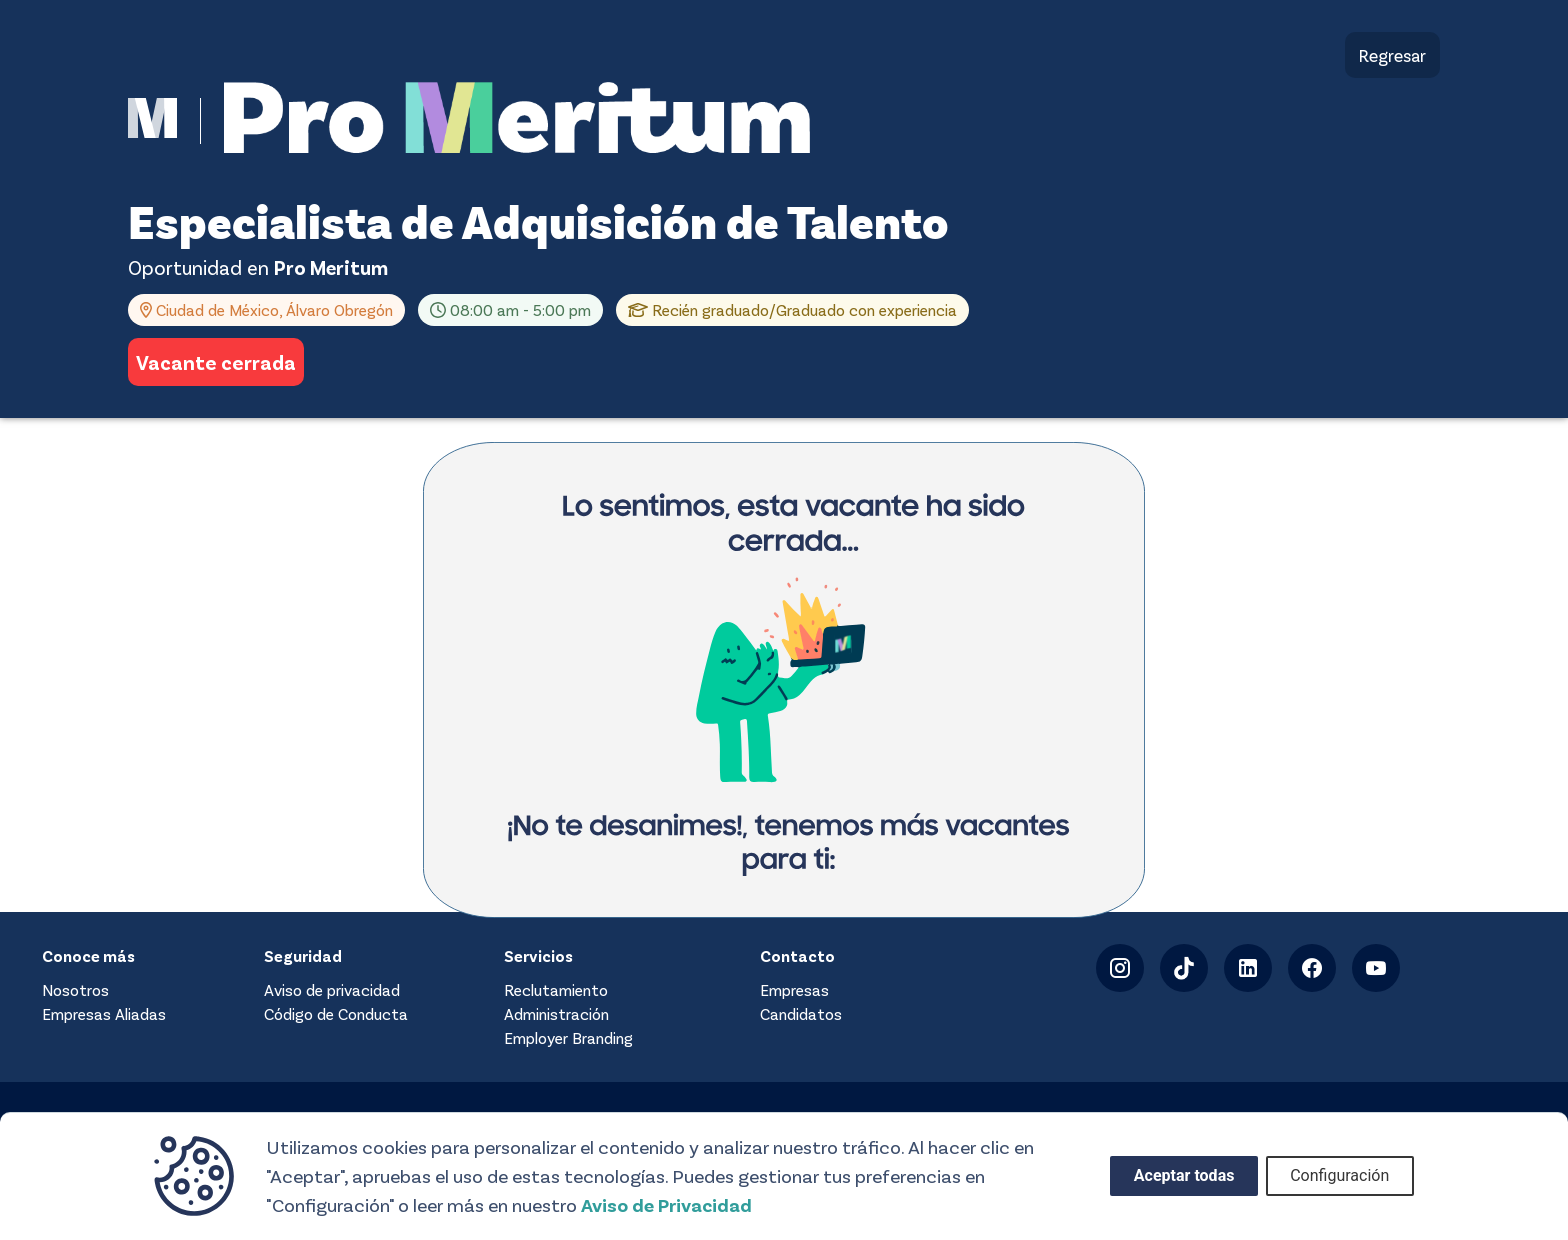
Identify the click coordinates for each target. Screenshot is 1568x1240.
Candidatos (801, 1013)
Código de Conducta (336, 1013)
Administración (556, 1013)
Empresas (794, 989)
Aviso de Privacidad (666, 1204)
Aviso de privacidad (332, 989)
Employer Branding (568, 1037)
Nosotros (75, 989)
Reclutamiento (556, 989)
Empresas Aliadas (104, 1013)
